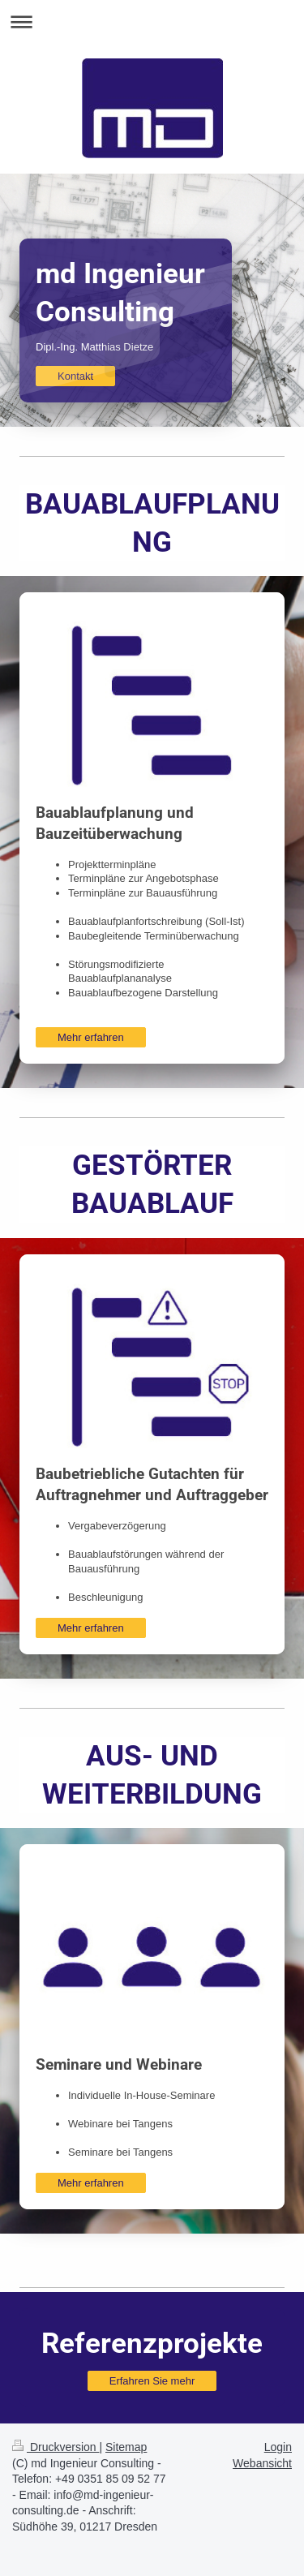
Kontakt (75, 376)
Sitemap (126, 2447)
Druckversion (55, 2447)
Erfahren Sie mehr (152, 2381)
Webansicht (262, 2463)
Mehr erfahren (91, 1037)
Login (278, 2447)
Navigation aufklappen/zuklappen (152, 21)
